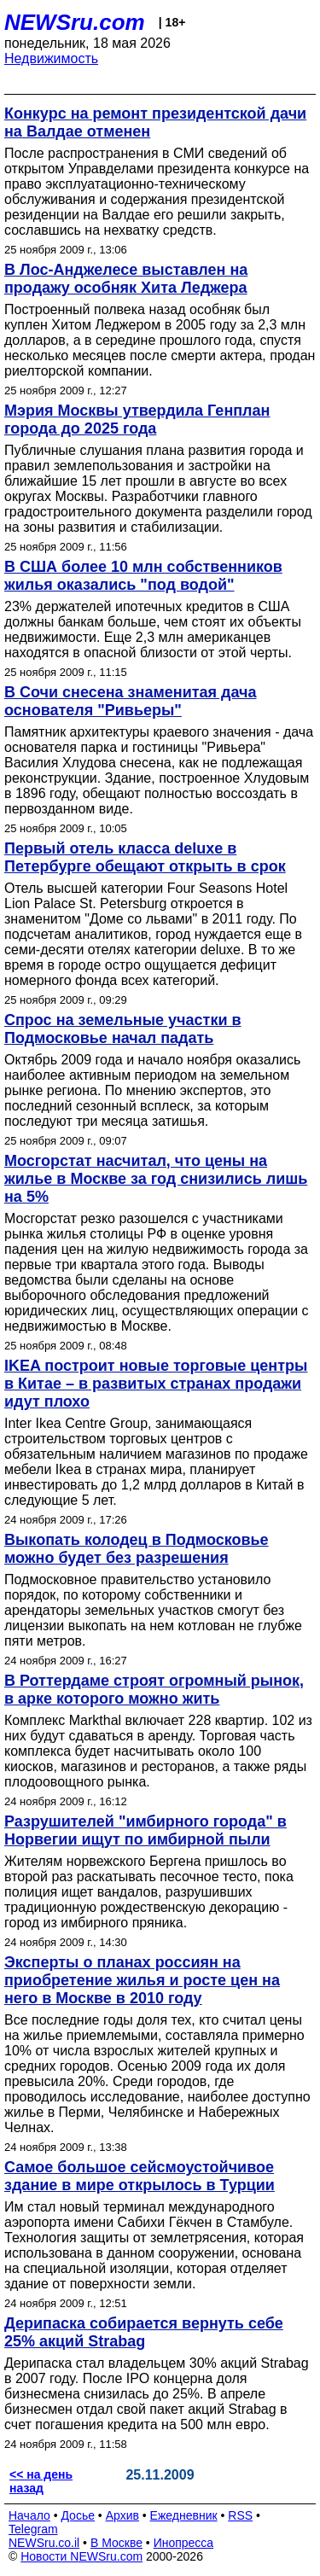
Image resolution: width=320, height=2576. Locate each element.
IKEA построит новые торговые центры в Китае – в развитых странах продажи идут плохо (155, 1383)
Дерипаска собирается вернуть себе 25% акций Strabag (143, 2332)
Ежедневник (184, 2515)
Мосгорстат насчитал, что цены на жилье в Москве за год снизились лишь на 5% (155, 1178)
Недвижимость (51, 58)
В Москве (116, 2543)
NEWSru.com (74, 22)
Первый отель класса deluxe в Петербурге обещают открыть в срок (145, 857)
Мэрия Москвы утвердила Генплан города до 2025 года (137, 419)
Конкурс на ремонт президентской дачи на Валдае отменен (155, 122)
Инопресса (184, 2543)
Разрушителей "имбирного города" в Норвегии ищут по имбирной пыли (145, 1830)
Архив (122, 2515)
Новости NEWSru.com (81, 2556)
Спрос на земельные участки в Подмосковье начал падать (122, 1028)
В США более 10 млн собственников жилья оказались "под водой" (143, 575)
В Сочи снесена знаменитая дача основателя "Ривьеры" (130, 701)
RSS (240, 2515)
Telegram (33, 2529)
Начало (29, 2515)
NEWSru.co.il (44, 2543)
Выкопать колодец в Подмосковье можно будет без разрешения (136, 1548)
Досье (78, 2515)
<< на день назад (41, 2481)
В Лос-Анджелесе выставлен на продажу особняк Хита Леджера (125, 278)
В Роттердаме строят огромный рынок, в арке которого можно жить (154, 1689)
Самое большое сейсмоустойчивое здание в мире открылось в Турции (139, 2176)
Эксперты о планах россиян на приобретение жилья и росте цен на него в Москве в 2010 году (142, 1980)
